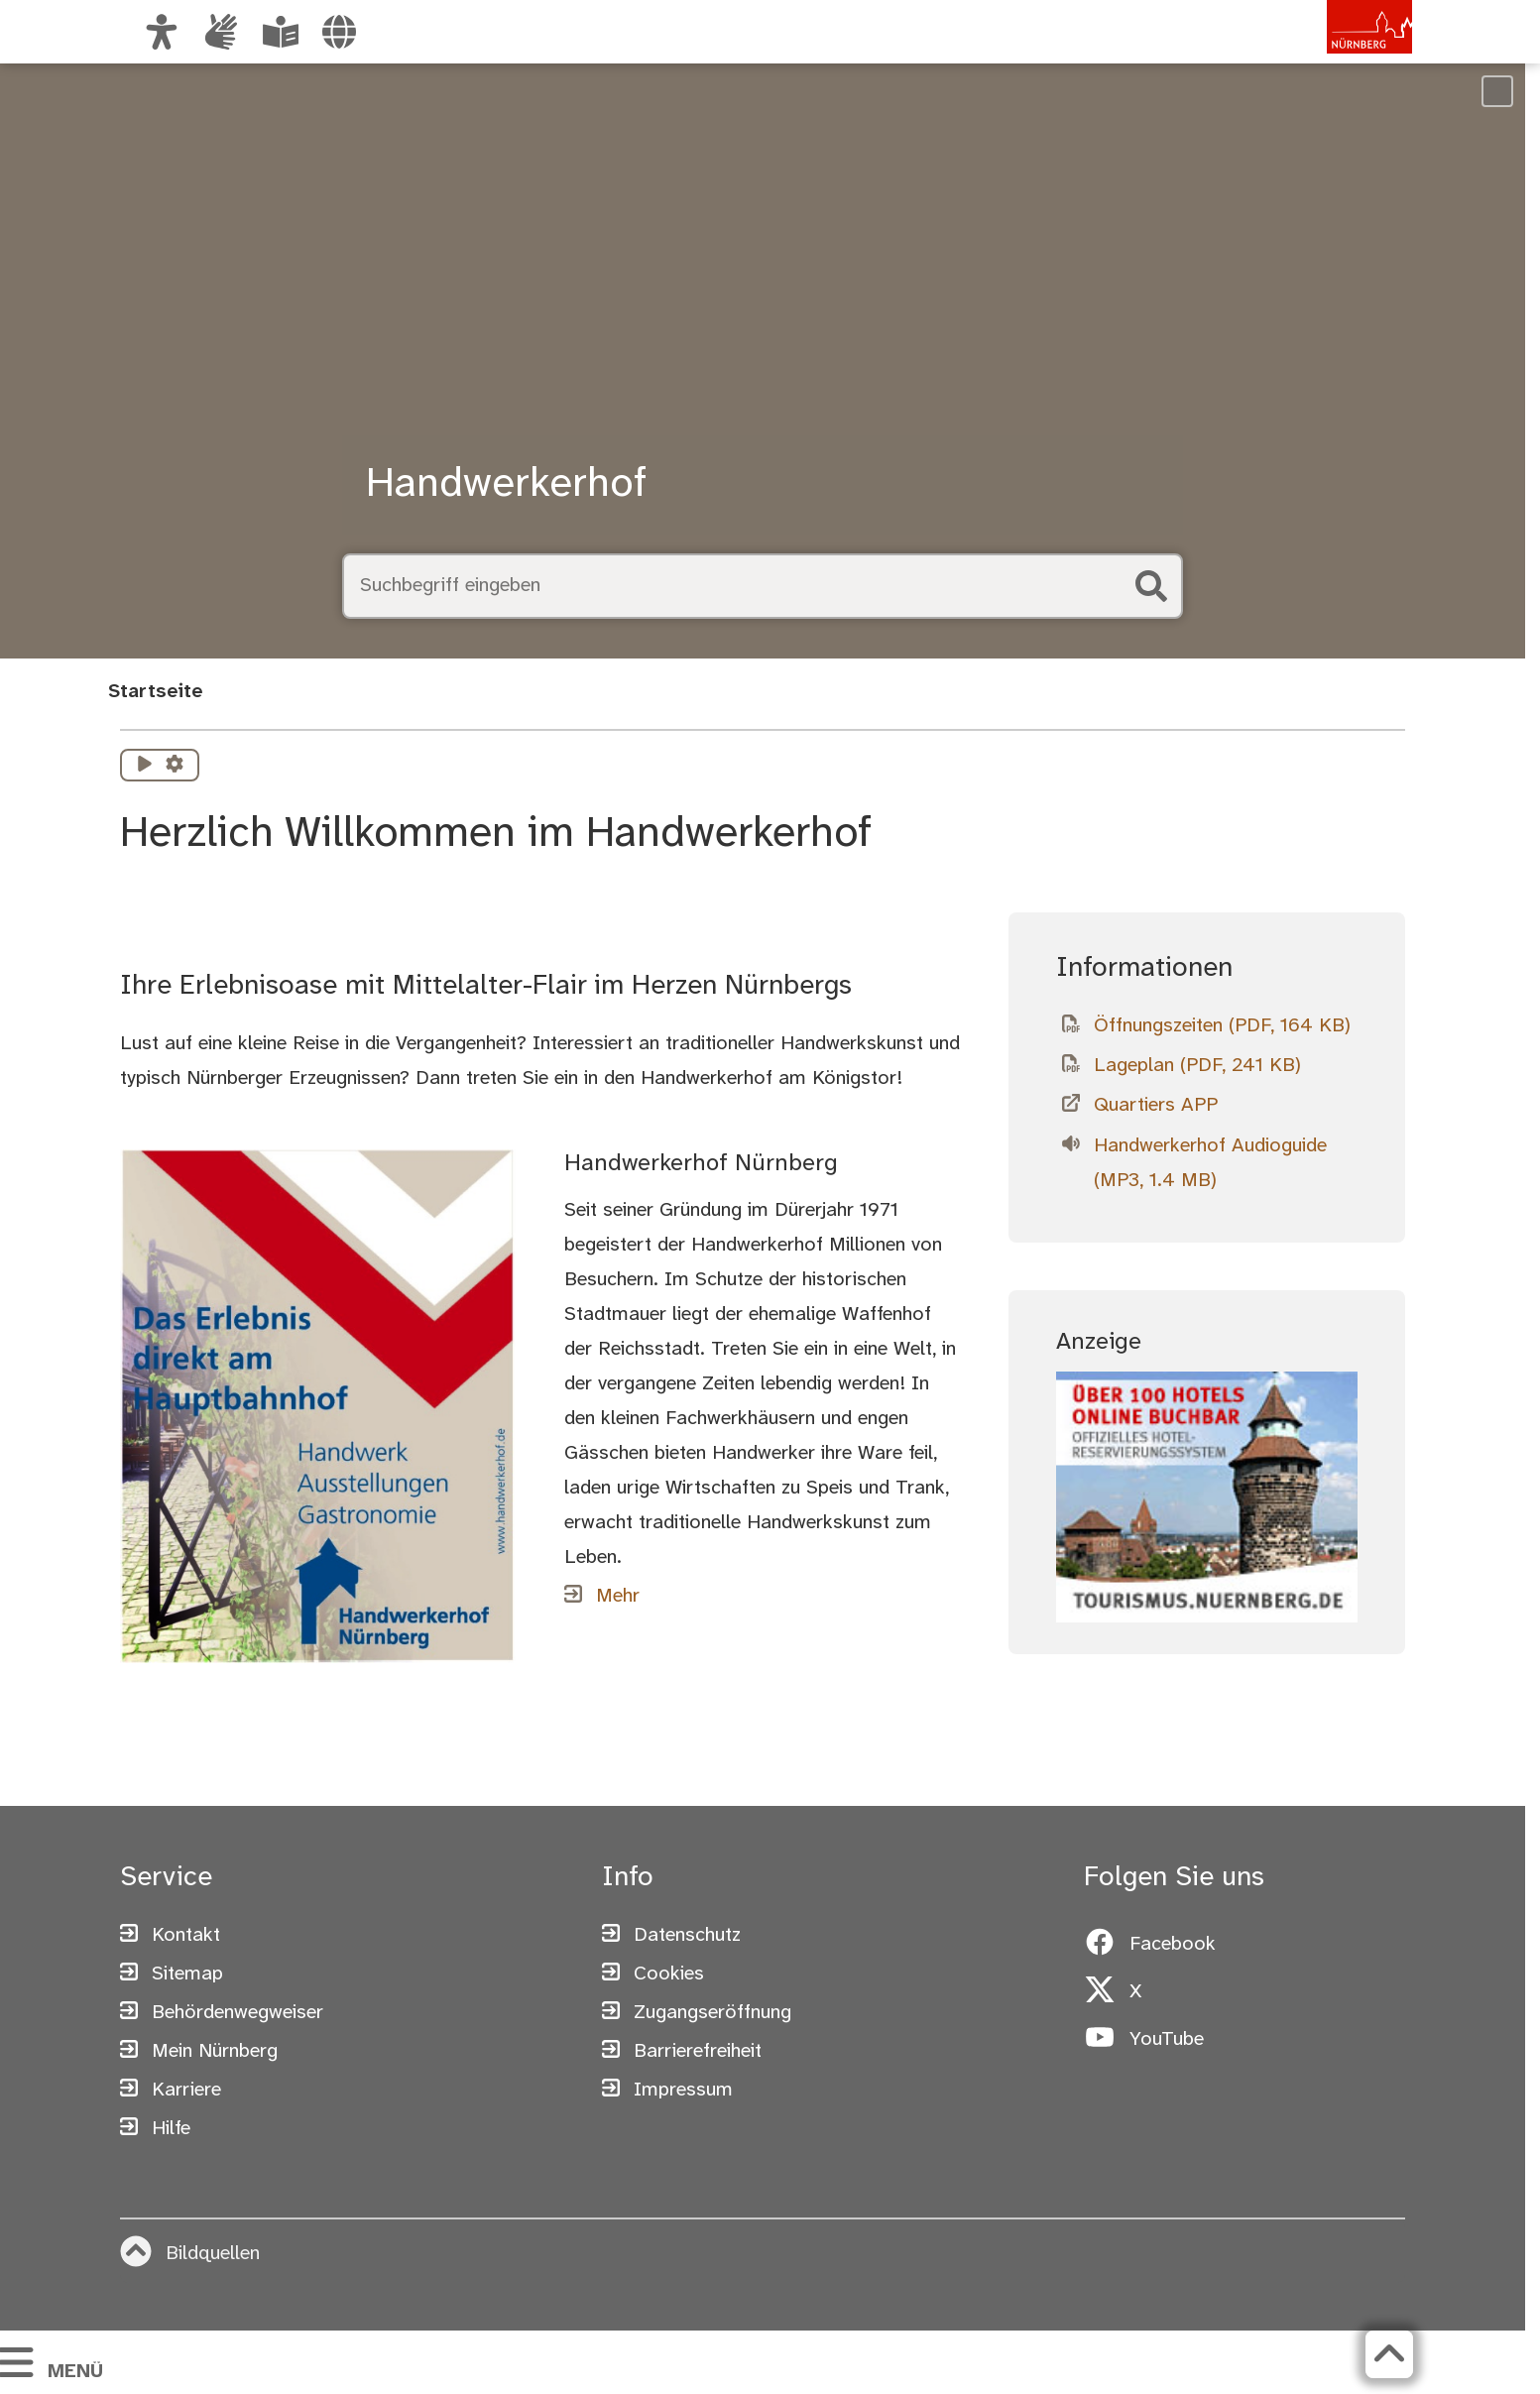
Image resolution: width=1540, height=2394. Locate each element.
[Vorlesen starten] (145, 765)
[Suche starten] (1151, 586)
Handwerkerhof (506, 485)
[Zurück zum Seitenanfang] (1389, 2354)
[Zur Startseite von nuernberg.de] (1328, 52)
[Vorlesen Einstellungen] (174, 765)
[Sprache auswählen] (339, 31)
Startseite (155, 691)
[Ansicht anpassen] (161, 31)
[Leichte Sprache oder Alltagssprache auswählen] (280, 31)
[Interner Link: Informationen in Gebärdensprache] (221, 31)
